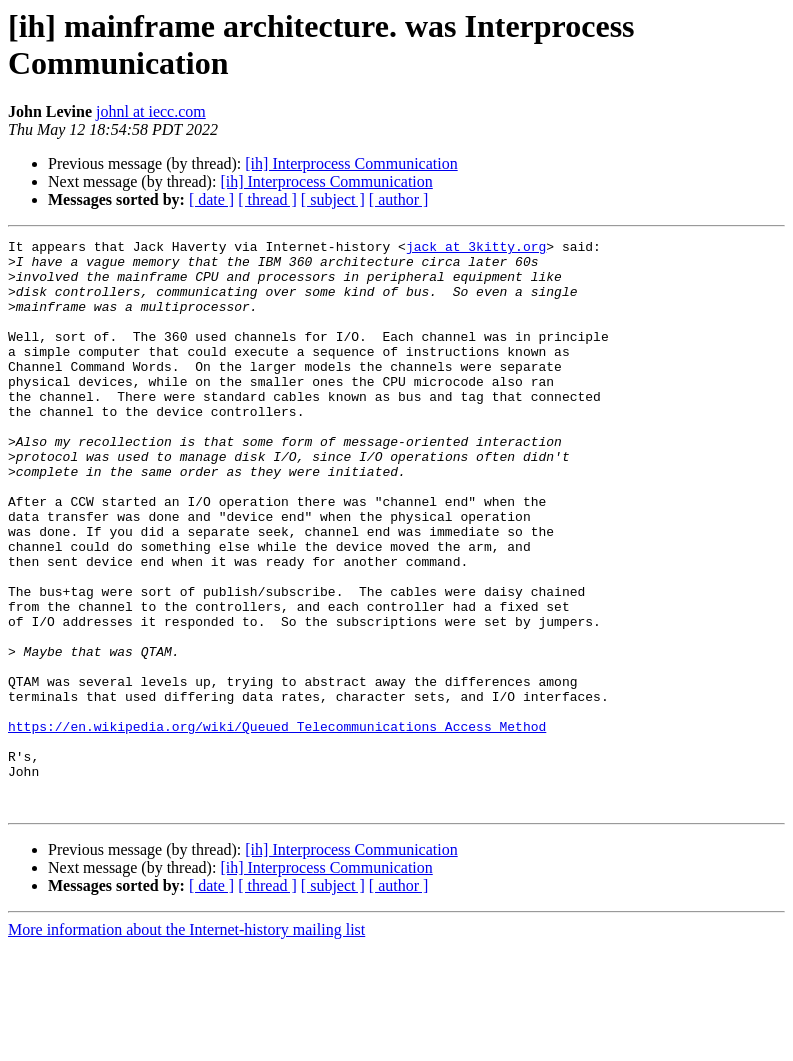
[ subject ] (333, 199)
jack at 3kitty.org (476, 249)
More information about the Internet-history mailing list (186, 1043)
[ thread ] (267, 199)
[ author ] (399, 199)
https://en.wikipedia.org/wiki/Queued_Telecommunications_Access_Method (277, 825)
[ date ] (211, 199)
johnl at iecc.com (151, 111)
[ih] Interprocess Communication (351, 163)
